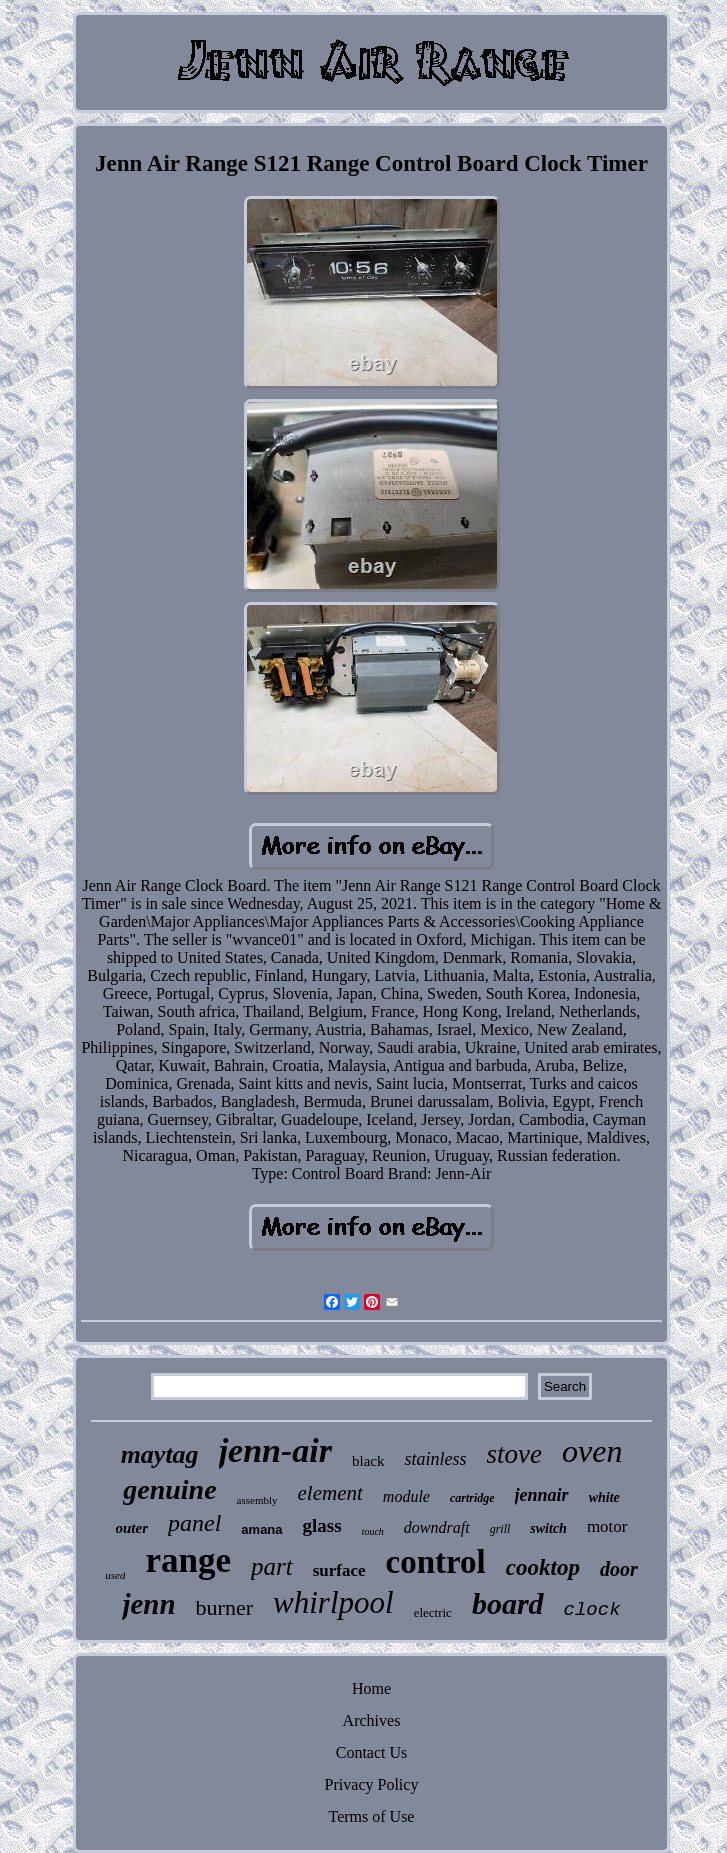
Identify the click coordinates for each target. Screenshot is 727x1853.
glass (322, 1525)
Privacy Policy (372, 1784)
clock (592, 1610)
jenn (148, 1604)
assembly (257, 1500)
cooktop (543, 1567)
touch (373, 1531)
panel (194, 1523)
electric (433, 1612)
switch (548, 1528)
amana (261, 1529)
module (406, 1496)
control (436, 1562)
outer (132, 1528)
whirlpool (333, 1602)
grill (500, 1529)
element (330, 1493)
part (272, 1566)
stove (513, 1454)
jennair (542, 1495)
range (188, 1560)
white (604, 1497)
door (619, 1569)
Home (371, 1688)
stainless (435, 1459)
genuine (169, 1489)
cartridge (472, 1498)
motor (607, 1526)
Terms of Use (372, 1816)
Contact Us (372, 1752)
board (508, 1603)
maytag (160, 1454)
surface (339, 1570)
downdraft (437, 1527)
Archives (372, 1720)
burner (224, 1607)
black (368, 1461)
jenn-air (275, 1450)
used (115, 1575)
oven (592, 1451)
